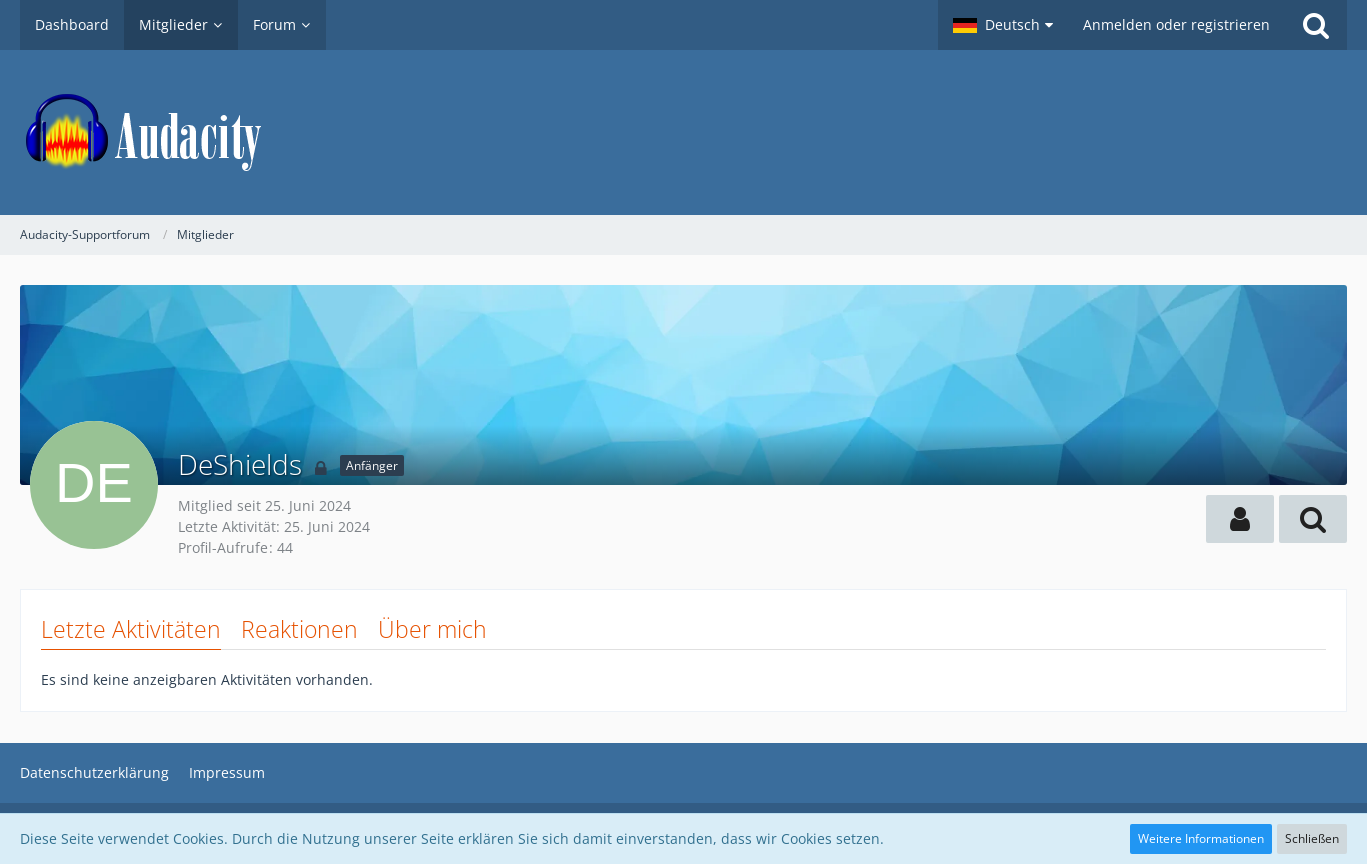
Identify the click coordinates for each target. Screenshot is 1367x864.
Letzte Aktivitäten (131, 629)
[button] (1003, 25)
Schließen (1312, 838)
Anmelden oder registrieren (1176, 24)
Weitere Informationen (1201, 838)
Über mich (432, 629)
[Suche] (1316, 25)
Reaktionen (299, 629)
